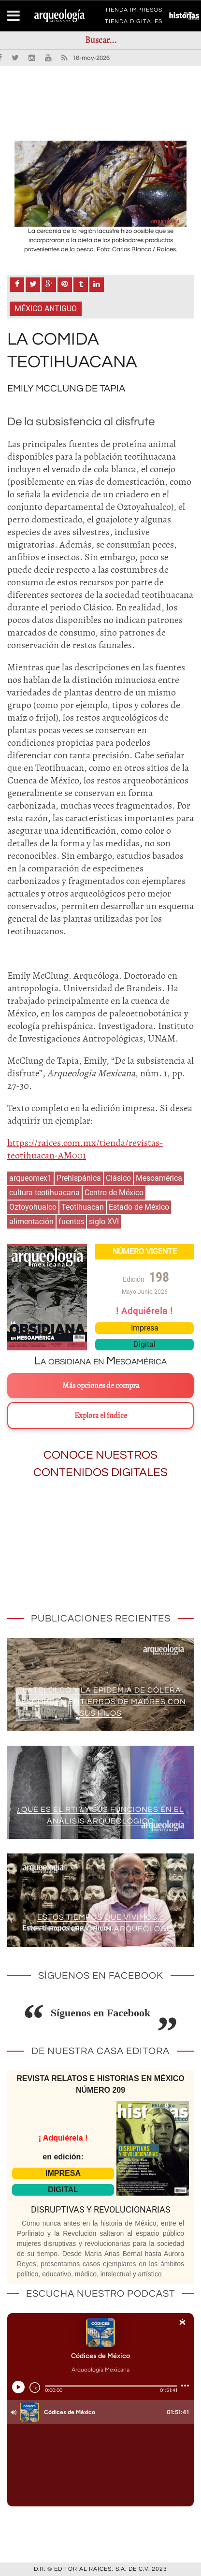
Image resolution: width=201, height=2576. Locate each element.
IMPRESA (63, 2173)
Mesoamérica (159, 1178)
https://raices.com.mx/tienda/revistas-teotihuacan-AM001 (85, 1149)
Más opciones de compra (100, 1385)
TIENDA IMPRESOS (133, 11)
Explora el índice (100, 1415)
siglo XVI (104, 1221)
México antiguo (45, 308)
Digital (144, 1344)
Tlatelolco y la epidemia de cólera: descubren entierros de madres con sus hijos (100, 1701)
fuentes (71, 1221)
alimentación (31, 1221)
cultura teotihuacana (44, 1192)
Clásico (118, 1178)
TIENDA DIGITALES (133, 23)
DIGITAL (63, 2189)
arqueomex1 (30, 1178)
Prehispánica (79, 1178)
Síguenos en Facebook (101, 2013)
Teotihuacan (82, 1207)
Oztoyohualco (33, 1207)
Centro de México (114, 1192)
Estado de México (139, 1207)
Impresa (144, 1327)
